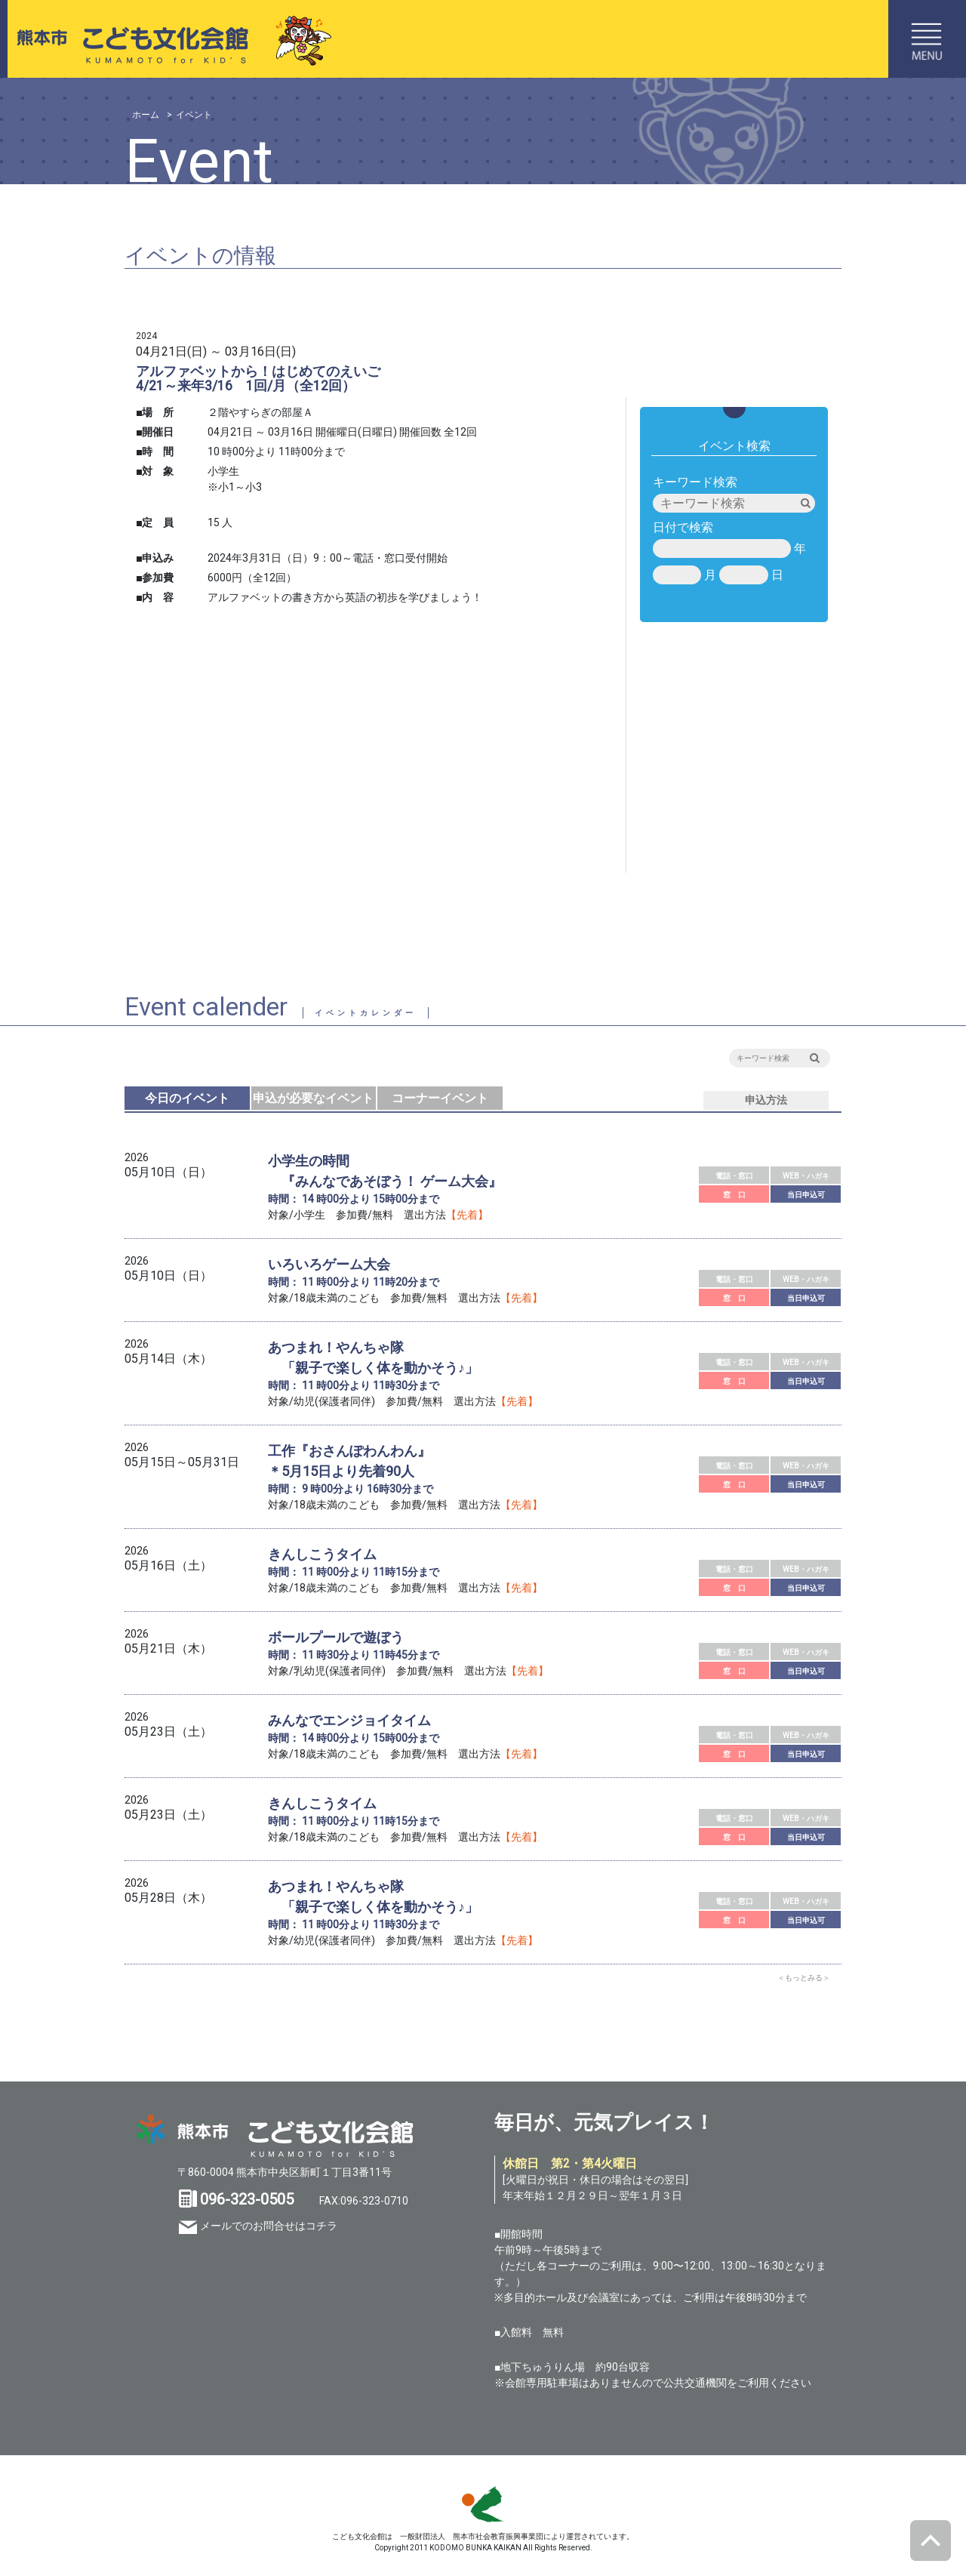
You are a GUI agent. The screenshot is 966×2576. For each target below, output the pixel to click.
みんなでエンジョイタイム (349, 1720)
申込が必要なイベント (313, 1098)
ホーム (145, 114)
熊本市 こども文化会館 (275, 2136)
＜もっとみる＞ (803, 1978)
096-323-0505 (247, 2199)
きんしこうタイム (322, 1554)
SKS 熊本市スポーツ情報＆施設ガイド (483, 2504)
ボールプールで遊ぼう (336, 1637)
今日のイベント (187, 1098)
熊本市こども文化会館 (167, 39)
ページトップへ (930, 2540)
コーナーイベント (440, 1098)
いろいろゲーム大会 (329, 1264)
